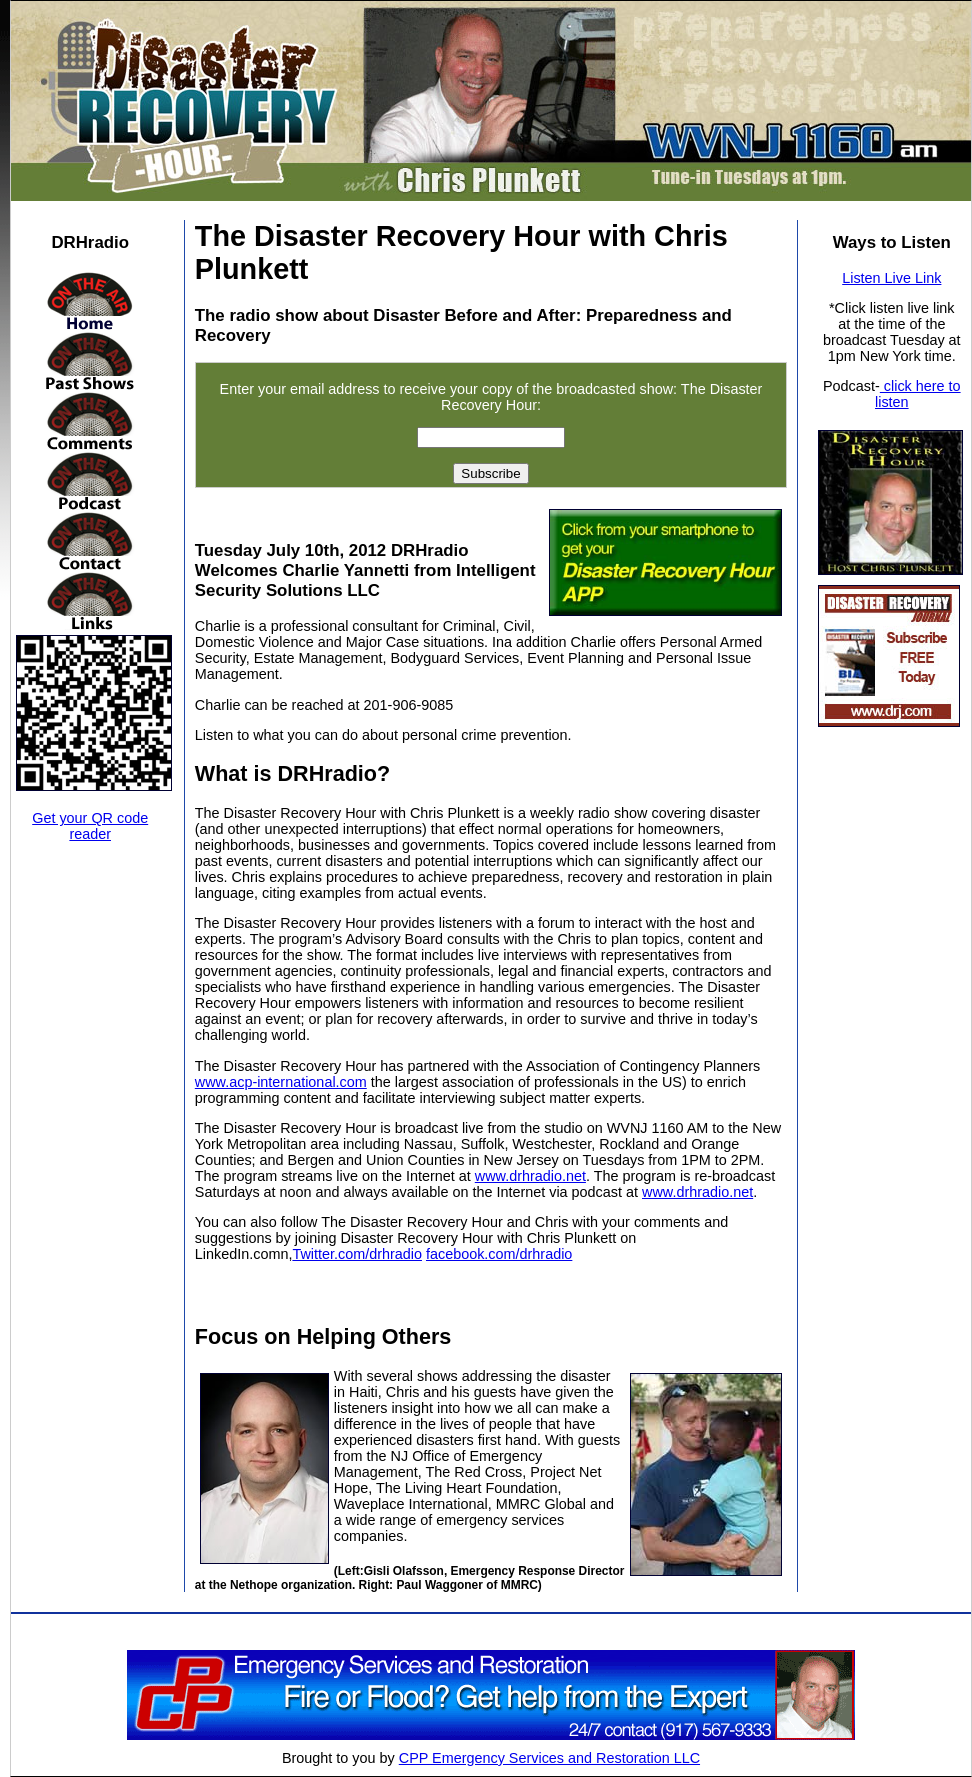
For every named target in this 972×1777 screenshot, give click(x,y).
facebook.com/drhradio (499, 1254)
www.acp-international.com (281, 1082)
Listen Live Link (891, 278)
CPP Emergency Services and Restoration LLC (549, 1758)
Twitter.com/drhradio (357, 1254)
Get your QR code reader (90, 826)
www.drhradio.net (530, 1176)
